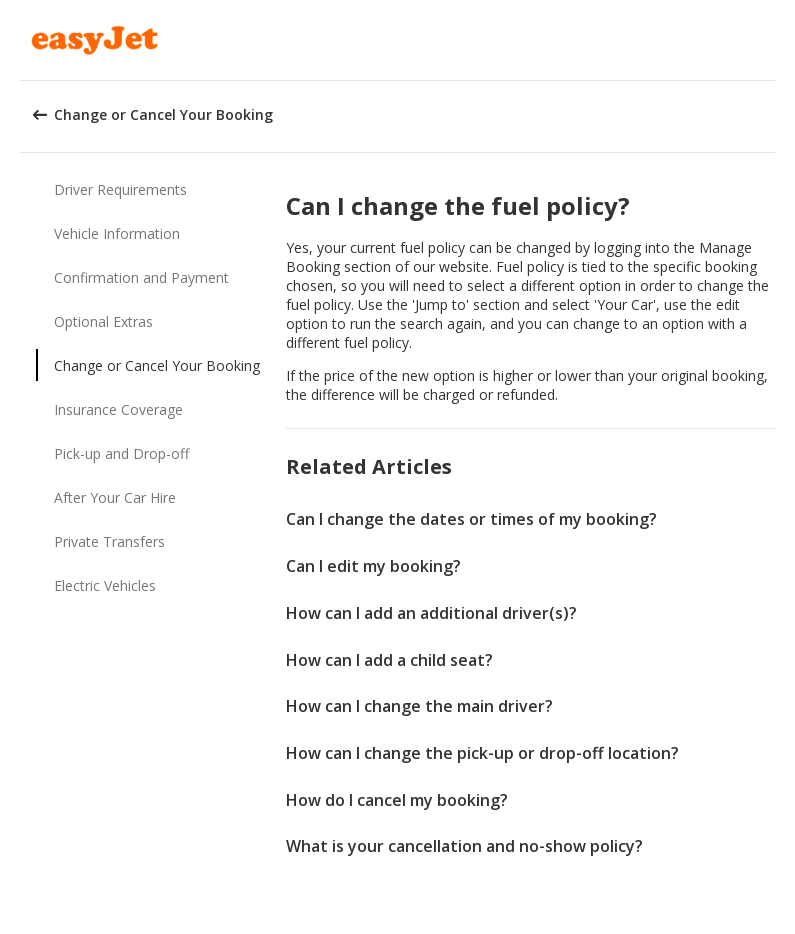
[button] (773, 40)
